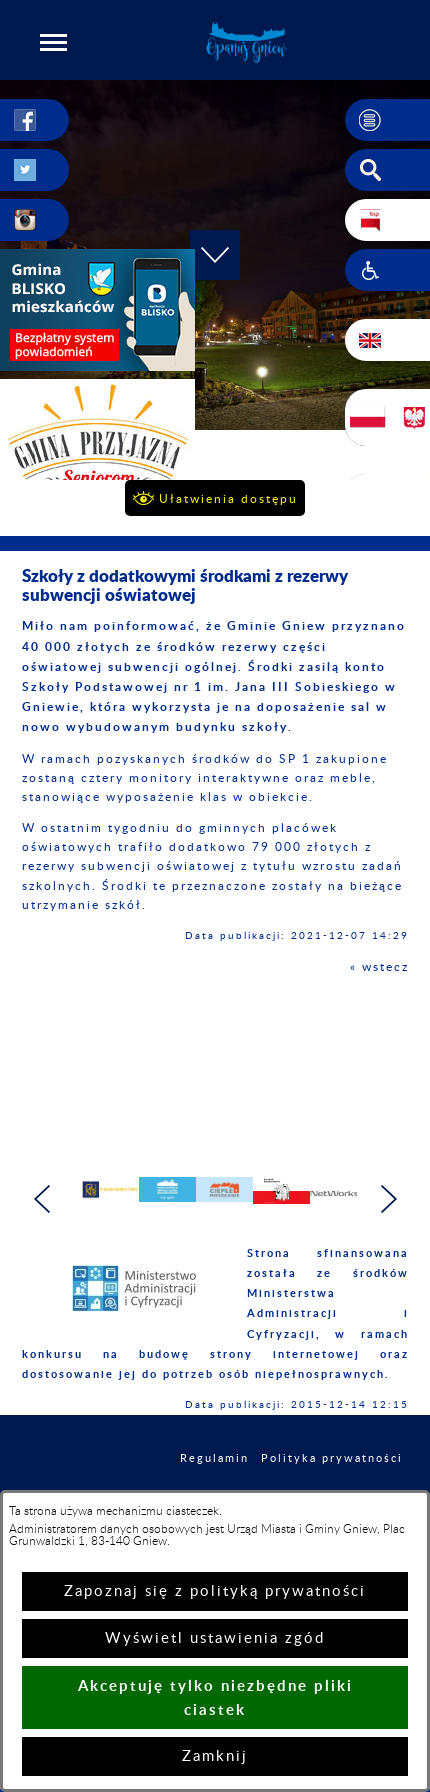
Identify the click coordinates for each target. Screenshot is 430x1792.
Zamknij (215, 1756)
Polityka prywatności (332, 1458)
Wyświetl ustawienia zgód (215, 1638)
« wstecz (379, 967)
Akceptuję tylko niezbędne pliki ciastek (215, 1697)
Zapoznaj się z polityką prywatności (215, 1591)
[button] (54, 42)
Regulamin (214, 1458)
